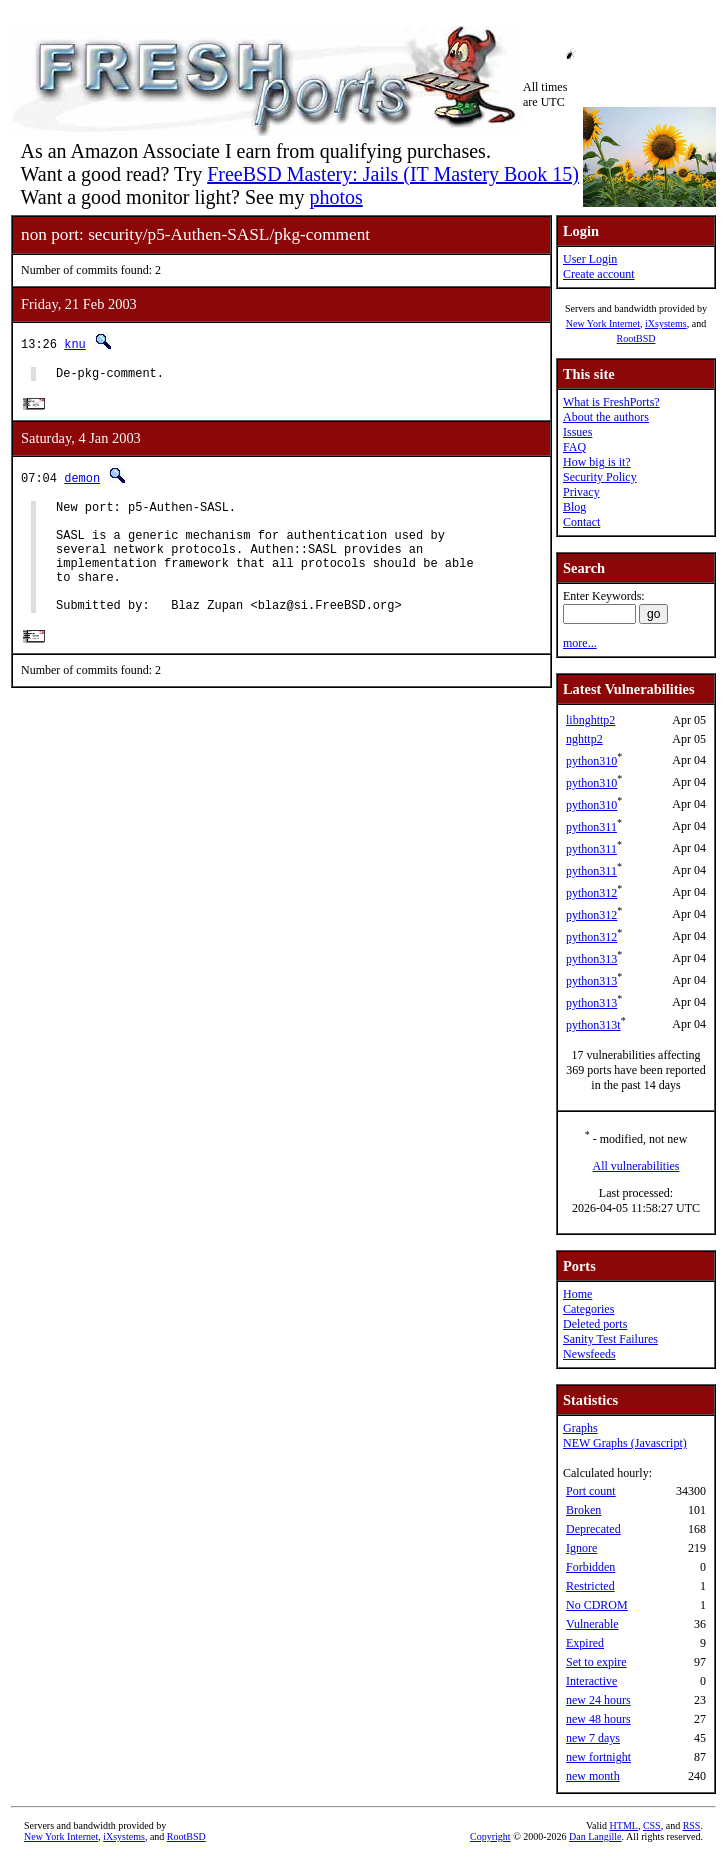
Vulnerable (592, 1624)
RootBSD (636, 338)
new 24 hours (598, 1700)
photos (335, 197)
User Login (590, 259)
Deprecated (593, 1529)
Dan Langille (595, 1836)
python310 (591, 761)
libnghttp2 (590, 720)
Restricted (590, 1586)
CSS (652, 1825)
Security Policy (600, 477)
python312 (591, 893)
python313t (593, 1025)
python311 (591, 827)
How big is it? (597, 462)
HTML (624, 1825)
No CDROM (597, 1605)
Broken (583, 1510)
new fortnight (598, 1757)
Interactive (591, 1681)
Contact (581, 522)
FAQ (574, 447)
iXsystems (666, 323)
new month (593, 1776)
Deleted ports (595, 1324)
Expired (585, 1643)
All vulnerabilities (636, 1166)
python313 (591, 959)
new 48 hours (598, 1719)
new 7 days (593, 1738)
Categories (588, 1309)
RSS (692, 1825)
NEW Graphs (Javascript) (625, 1443)
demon (82, 481)
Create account (599, 274)
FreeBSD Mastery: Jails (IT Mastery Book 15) (393, 174)
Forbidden (590, 1567)
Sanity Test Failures (610, 1339)
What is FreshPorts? (611, 402)
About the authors (606, 417)
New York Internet (603, 323)
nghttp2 (584, 739)
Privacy (581, 492)
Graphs (580, 1428)
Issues (577, 432)
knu (75, 343)
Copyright (490, 1836)
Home (577, 1294)
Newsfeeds (589, 1354)
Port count (591, 1491)
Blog (574, 507)
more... (580, 643)
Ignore (581, 1548)
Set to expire (596, 1662)
